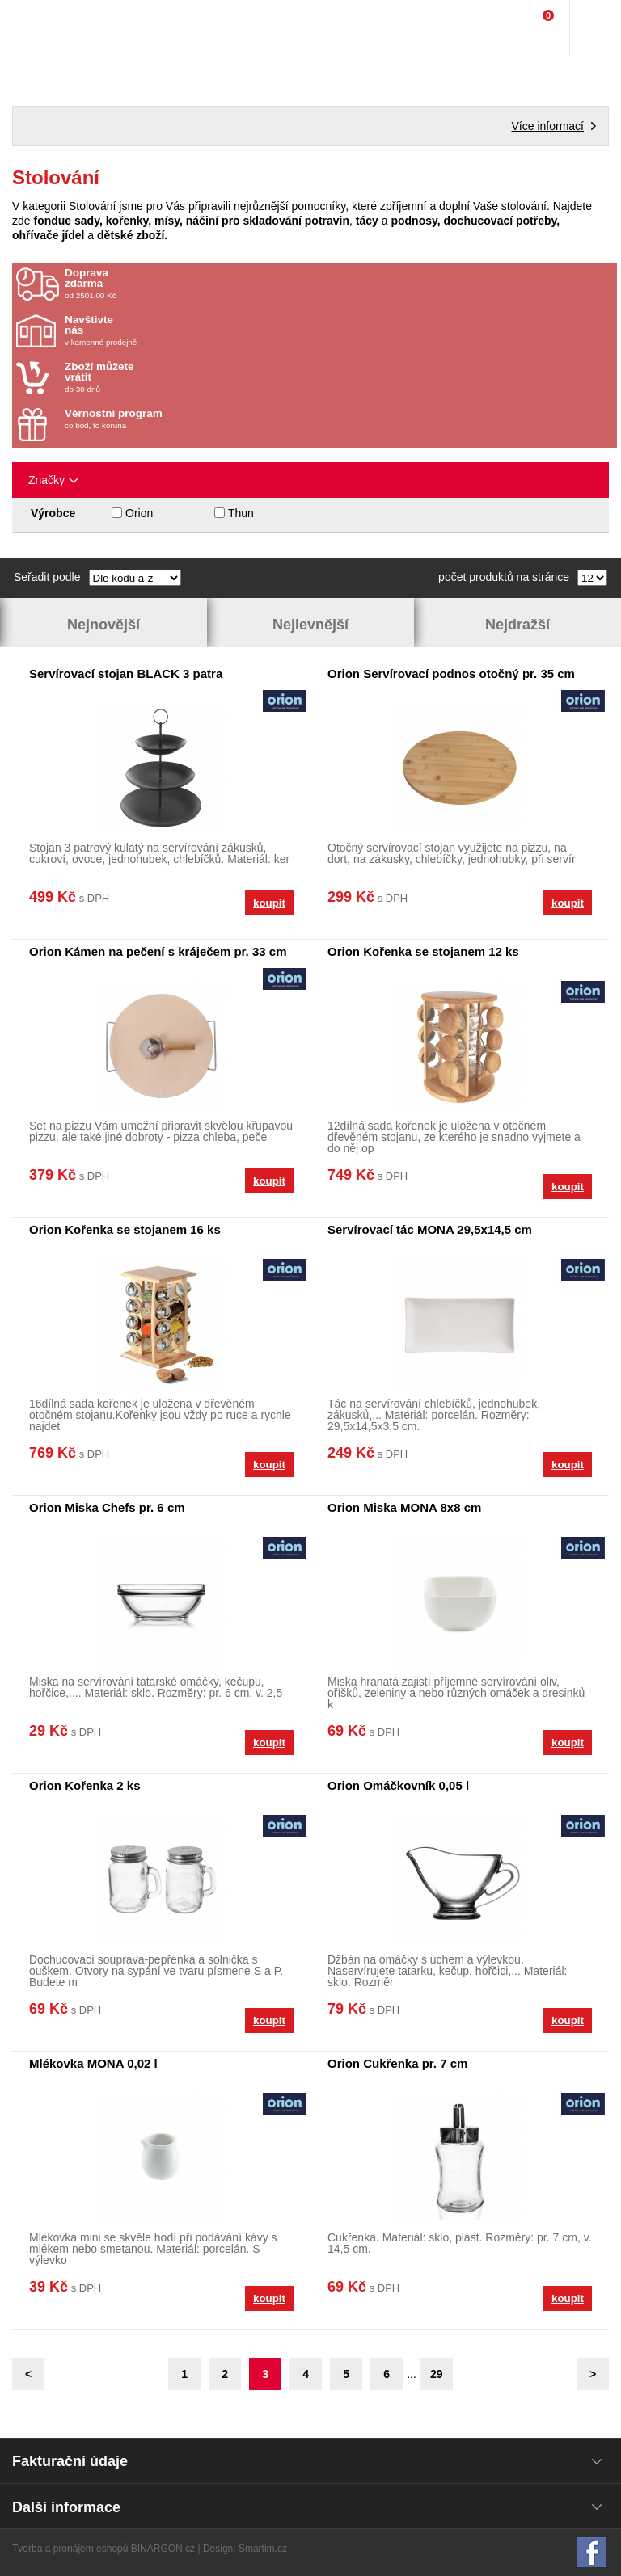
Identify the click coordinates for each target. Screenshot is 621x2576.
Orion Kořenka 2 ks (85, 1785)
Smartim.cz (263, 2548)
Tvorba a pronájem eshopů (70, 2548)
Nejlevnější (310, 625)
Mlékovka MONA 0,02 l (93, 2063)
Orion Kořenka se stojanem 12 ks (423, 951)
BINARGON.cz (163, 2548)
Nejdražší (517, 625)
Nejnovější (103, 625)
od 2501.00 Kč (339, 283)
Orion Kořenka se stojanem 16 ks (125, 1229)
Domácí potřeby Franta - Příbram (45, 28)
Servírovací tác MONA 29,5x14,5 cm (429, 1229)
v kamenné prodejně (159, 330)
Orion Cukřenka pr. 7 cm (397, 2063)
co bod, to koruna (159, 419)
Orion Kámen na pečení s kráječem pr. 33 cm (157, 951)
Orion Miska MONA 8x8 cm (404, 1507)
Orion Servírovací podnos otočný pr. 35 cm (451, 673)
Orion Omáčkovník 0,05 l (398, 1785)
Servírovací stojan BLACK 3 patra (125, 673)
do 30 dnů (159, 377)
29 (436, 2374)
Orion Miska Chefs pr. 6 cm (107, 1507)
